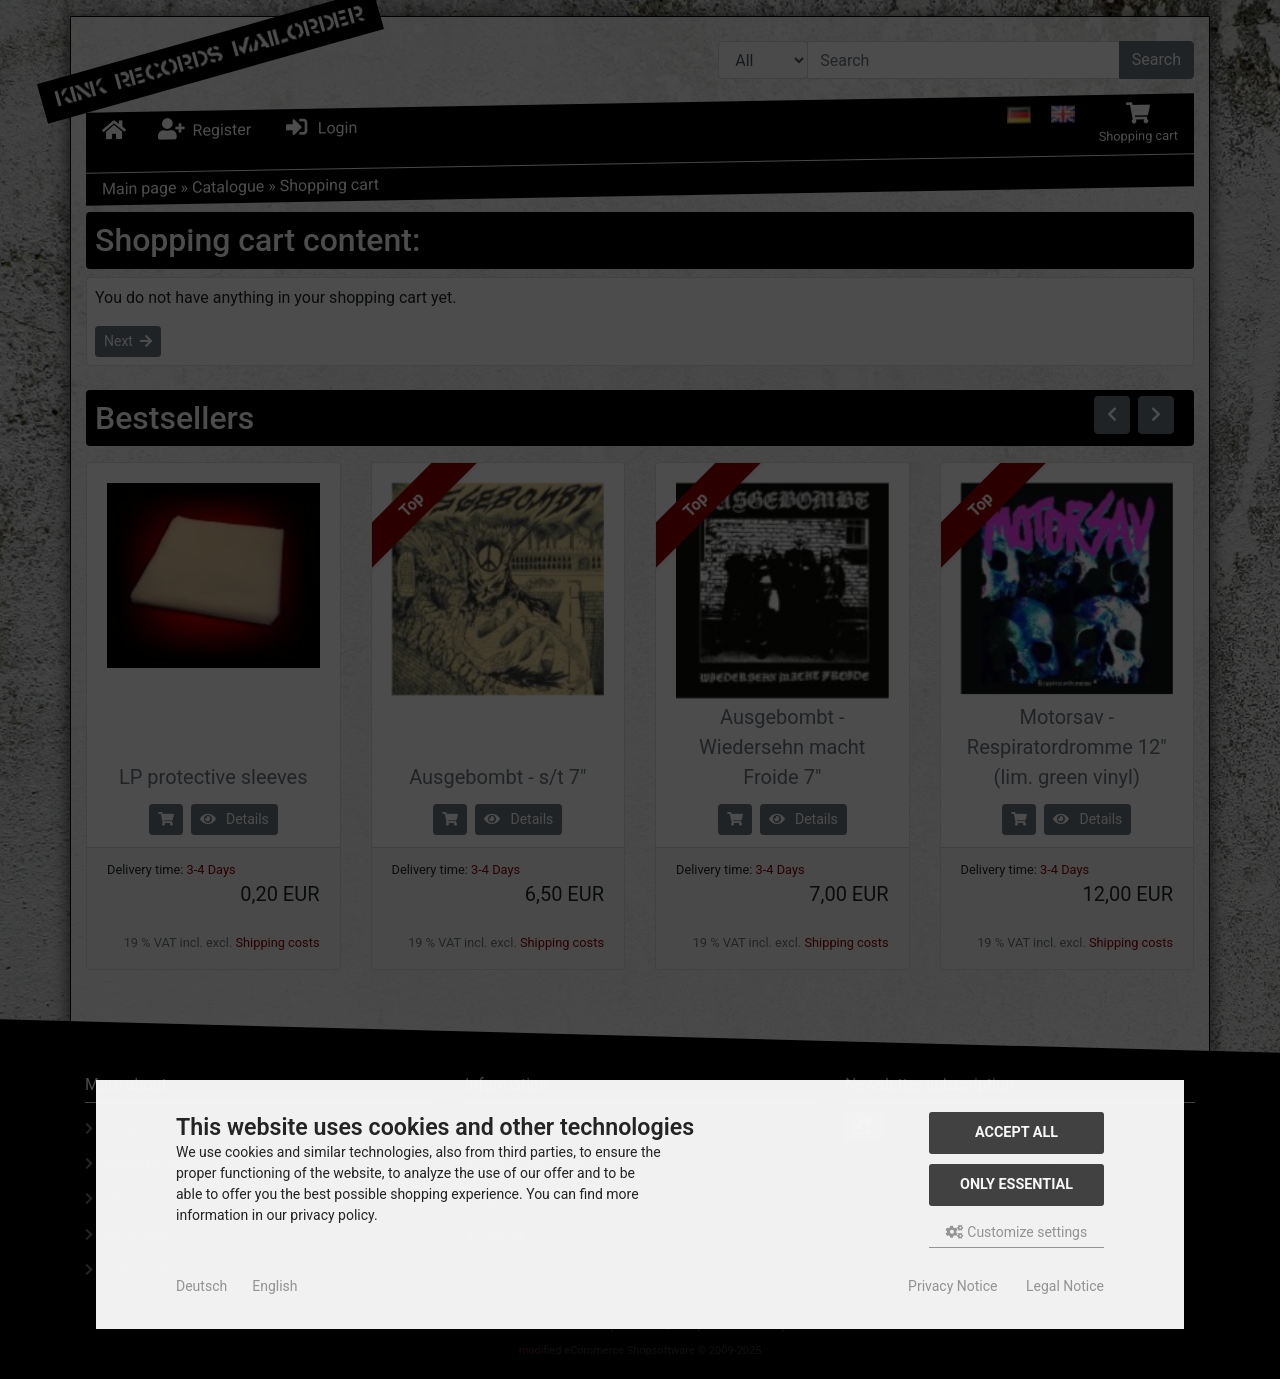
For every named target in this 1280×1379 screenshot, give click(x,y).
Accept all (1016, 1132)
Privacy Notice (952, 1286)
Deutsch (201, 1286)
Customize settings (1016, 1232)
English (274, 1286)
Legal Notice (1065, 1286)
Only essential (1016, 1184)
